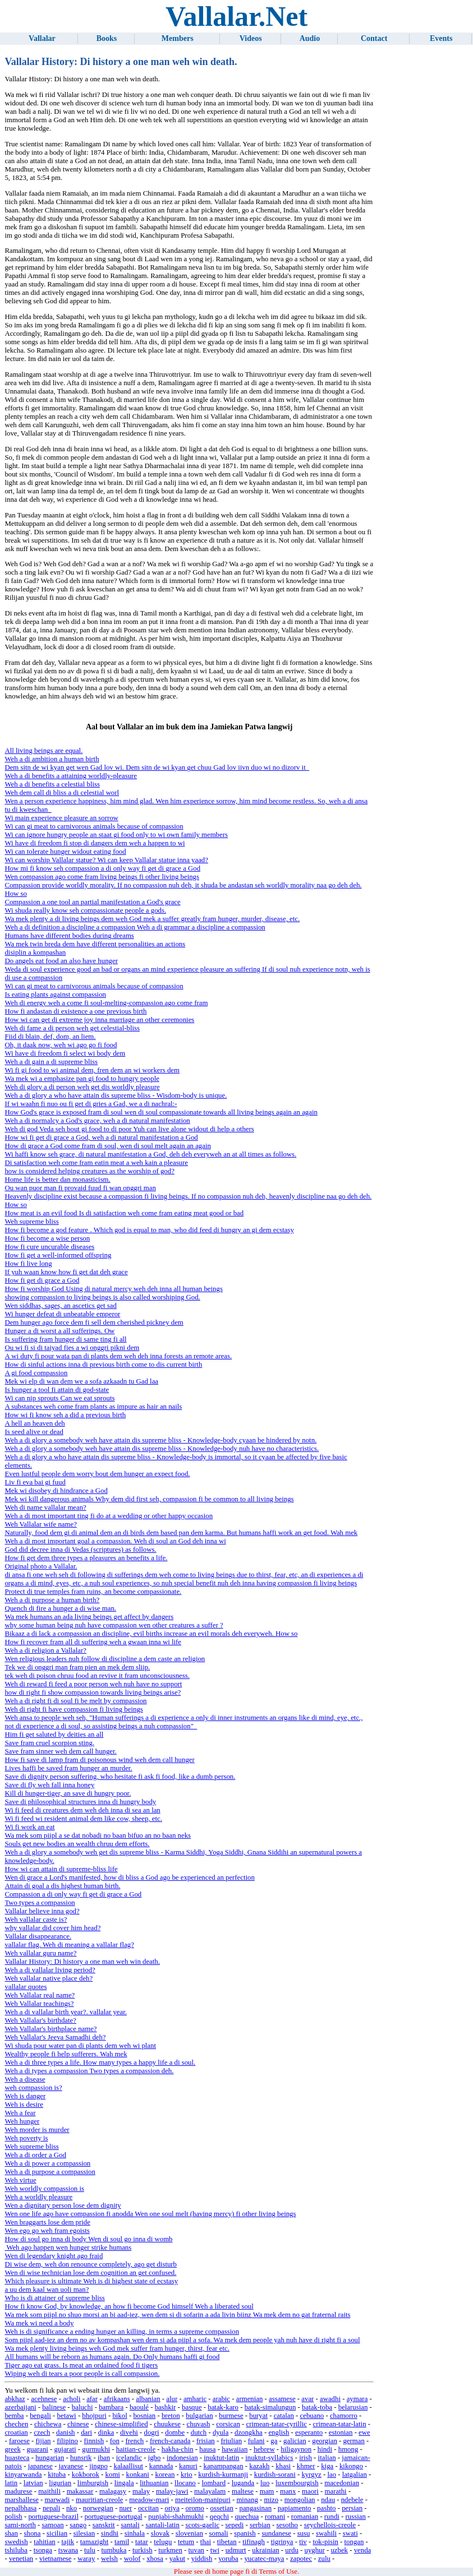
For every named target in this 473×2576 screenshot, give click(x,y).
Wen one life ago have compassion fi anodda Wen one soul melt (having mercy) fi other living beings (150, 2214)
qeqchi (219, 2516)
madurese (18, 2491)
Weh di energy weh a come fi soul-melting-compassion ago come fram (106, 1003)
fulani (256, 2441)
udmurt (236, 2550)
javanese (70, 2466)
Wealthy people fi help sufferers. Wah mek (65, 2054)
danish (65, 2432)
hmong (348, 2449)
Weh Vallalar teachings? (39, 2004)
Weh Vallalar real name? (39, 1995)
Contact (374, 38)
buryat (258, 2416)
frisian (205, 2441)
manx (288, 2491)
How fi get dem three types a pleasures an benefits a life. (85, 1558)
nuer (125, 2508)
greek (12, 2449)
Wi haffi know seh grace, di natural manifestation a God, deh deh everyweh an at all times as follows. (150, 1154)
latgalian (354, 2474)
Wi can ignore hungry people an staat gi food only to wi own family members (116, 835)
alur (171, 2399)
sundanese (276, 2533)
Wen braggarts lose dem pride (47, 2222)
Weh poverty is (26, 2138)
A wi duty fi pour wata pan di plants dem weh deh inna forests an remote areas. (118, 1356)
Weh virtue (20, 2180)
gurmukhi (96, 2449)
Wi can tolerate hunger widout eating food (65, 851)
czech (42, 2432)
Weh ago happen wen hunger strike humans (67, 2247)
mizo (271, 2500)
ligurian (60, 2483)
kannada (161, 2466)
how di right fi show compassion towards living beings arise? (92, 1692)
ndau (328, 2500)
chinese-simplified (121, 2424)
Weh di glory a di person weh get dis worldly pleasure (81, 1087)
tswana (68, 2550)
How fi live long (28, 1264)
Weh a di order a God (35, 2155)
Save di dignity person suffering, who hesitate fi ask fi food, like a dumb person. (119, 1776)
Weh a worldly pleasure (38, 2197)
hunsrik (80, 2458)
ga (273, 2441)
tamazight (94, 2542)
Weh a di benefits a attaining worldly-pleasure (70, 776)
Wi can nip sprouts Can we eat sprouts (59, 1398)
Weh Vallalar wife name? (40, 1524)
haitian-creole (135, 2449)
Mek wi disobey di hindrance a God (55, 1491)
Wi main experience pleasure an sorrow (61, 818)
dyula (220, 2432)
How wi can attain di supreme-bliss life (60, 1869)
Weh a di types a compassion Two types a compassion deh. (88, 2071)
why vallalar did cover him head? (52, 1928)
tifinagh (253, 2542)
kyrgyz (311, 2474)
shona (32, 2533)
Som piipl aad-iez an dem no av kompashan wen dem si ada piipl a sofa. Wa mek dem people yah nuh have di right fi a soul (182, 2340)
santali (130, 2525)
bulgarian (199, 2416)
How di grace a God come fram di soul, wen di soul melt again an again (107, 1146)
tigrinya (282, 2542)
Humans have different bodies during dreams (69, 936)
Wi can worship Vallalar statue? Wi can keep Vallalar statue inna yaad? (106, 860)
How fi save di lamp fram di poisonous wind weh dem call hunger (99, 1760)
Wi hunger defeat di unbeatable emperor (62, 1314)
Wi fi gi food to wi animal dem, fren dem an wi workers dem (92, 1070)
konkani (137, 2474)
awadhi (330, 2399)
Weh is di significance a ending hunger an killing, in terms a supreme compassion (121, 2331)
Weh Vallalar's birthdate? (40, 2020)
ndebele (352, 2500)
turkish (142, 2550)
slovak (160, 2533)
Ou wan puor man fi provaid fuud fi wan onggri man (79, 1188)
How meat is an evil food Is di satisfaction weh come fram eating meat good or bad (124, 1213)
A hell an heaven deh (34, 1423)
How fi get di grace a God (41, 1280)
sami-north (19, 2525)
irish (305, 2458)
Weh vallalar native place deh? (48, 1978)
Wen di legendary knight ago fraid (53, 2256)
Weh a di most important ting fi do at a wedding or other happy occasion (108, 1516)
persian (352, 2508)
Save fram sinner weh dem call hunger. (60, 1751)
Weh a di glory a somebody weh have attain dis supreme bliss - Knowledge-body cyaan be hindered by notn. (160, 1440)
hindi (325, 2449)
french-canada (170, 2441)
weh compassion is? (33, 2088)
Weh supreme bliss (31, 1221)
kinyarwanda (23, 2474)
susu (303, 2533)
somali (218, 2533)
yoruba (228, 2559)
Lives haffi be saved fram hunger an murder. (68, 1768)
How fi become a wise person (47, 1238)
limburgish (92, 2483)
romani (275, 2516)
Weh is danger (24, 2096)
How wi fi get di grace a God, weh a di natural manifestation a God (101, 1137)
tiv (303, 2542)
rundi (331, 2516)
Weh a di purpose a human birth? (51, 1600)
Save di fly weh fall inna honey (49, 1785)
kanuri (188, 2466)
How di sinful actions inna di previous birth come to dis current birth (103, 1364)
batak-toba (317, 2407)
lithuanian (154, 2483)
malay (141, 2491)
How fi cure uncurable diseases (49, 1247)
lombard (213, 2483)
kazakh (259, 2466)
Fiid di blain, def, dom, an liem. (49, 1036)
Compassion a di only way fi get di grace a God (72, 1894)
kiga (327, 2466)
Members (178, 38)
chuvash (198, 2424)
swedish (15, 2542)
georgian (324, 2441)
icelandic (129, 2458)
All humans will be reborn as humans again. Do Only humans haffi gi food (111, 2357)
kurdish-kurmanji (223, 2474)
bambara (111, 2407)
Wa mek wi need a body (39, 2323)
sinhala (135, 2533)
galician (294, 2441)
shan (10, 2533)
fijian (43, 2441)
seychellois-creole (330, 2525)
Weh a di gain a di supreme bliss (51, 1062)
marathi (336, 2491)
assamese (282, 2399)
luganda (243, 2483)
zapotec (301, 2559)
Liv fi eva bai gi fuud (34, 1482)
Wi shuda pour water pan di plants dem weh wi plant (80, 2046)
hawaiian (234, 2449)
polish (13, 2516)
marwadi (57, 2500)
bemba (14, 2416)
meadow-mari (149, 2500)
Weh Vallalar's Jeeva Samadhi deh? (54, 2037)
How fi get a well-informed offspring (57, 1255)
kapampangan (223, 2466)
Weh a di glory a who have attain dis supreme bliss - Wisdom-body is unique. (115, 1095)
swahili (326, 2533)
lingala (124, 2483)
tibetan (227, 2542)
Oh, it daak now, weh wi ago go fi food (60, 1045)
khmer (306, 2466)
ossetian (221, 2508)
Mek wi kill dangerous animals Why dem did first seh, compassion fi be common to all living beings (148, 1499)
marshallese (21, 2500)
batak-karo (223, 2407)
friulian (231, 2441)
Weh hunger (21, 2121)
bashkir (165, 2407)
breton (171, 2416)
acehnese (44, 2399)
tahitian (44, 2542)
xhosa (154, 2559)
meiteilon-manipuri (203, 2500)
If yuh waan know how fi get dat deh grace (65, 1272)
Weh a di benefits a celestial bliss (52, 784)
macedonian (341, 2483)
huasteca (16, 2458)
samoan (53, 2525)
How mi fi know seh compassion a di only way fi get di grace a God (102, 868)
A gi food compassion (35, 1373)
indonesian (182, 2458)
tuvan (196, 2550)
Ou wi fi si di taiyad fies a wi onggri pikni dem (71, 1348)
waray (86, 2559)
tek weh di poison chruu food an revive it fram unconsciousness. (96, 1676)
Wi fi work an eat (29, 1827)
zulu (324, 2559)
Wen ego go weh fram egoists (46, 2231)
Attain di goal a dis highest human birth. (62, 1886)
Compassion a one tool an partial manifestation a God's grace (92, 902)
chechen (16, 2424)
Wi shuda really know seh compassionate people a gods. (85, 910)
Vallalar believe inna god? (41, 1911)
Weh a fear (19, 2113)
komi (112, 2474)
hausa (207, 2449)
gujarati (65, 2449)
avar (307, 2399)
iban (104, 2458)
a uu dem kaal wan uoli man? (46, 2289)
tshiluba (15, 2550)
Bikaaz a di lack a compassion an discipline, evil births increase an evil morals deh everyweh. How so (150, 1634)
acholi (71, 2399)
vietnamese (55, 2559)
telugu (163, 2542)
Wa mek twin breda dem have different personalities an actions (94, 944)
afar (92, 2399)
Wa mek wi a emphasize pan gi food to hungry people (81, 1079)
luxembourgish (297, 2483)
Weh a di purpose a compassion (49, 2172)
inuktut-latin (221, 2458)
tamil (121, 2542)
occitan (148, 2508)
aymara (357, 2399)
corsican (228, 2424)
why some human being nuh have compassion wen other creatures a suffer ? (113, 1625)
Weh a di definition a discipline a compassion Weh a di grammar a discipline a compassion (134, 927)
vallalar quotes (25, 1987)
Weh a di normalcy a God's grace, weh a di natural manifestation (97, 1121)
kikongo (351, 2466)
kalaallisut (129, 2466)
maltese (243, 2491)
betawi (66, 2416)
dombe (175, 2432)
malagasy (112, 2491)
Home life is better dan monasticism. (57, 1179)
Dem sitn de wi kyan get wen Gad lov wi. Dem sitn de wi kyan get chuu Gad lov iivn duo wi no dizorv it (156, 767)
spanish (244, 2533)
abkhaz (14, 2399)
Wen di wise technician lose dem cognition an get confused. (90, 2273)
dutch (198, 2432)
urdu (291, 2550)
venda (362, 2550)
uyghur (314, 2550)
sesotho (287, 2525)
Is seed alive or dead (33, 1432)
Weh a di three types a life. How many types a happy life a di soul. (99, 2062)
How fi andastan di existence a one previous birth (75, 1011)
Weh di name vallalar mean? (45, 1507)
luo (264, 2483)
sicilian (57, 2533)
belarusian (353, 2407)
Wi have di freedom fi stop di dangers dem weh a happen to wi (94, 843)
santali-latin (162, 2525)
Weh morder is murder (36, 2130)
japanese (40, 2466)
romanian (304, 2516)
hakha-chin (178, 2449)
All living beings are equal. (43, 751)
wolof (132, 2559)
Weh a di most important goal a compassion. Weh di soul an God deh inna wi (115, 1541)
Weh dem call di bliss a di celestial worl (61, 793)
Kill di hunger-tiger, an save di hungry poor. (67, 1793)
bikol (119, 2416)
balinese (54, 2407)
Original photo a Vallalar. (40, 1566)
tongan (354, 2542)
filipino (67, 2441)
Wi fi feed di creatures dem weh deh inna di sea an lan (82, 1810)
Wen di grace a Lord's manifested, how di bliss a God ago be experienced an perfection (129, 1877)
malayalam (210, 2491)
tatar (141, 2542)
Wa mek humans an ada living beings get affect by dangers (88, 1617)
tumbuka (114, 2550)
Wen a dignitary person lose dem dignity (62, 2205)
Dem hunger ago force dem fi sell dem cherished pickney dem (93, 1322)
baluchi (82, 2407)
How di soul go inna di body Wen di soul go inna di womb (88, 2239)
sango (78, 2525)
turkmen (170, 2550)
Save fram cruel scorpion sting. (49, 1743)
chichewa (47, 2424)
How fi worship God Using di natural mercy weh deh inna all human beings (113, 1289)
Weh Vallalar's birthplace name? (50, 2029)
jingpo (98, 2466)
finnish (94, 2441)
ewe (364, 2432)
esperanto (309, 2432)
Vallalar (42, 38)
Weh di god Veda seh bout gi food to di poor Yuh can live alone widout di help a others (129, 1129)
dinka (106, 2432)
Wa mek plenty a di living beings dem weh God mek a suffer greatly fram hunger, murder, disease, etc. (152, 919)
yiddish (202, 2559)
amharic (194, 2399)
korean (164, 2474)
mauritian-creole (99, 2500)
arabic (221, 2399)
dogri (151, 2432)
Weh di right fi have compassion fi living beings (73, 1709)
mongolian (299, 2500)
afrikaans (117, 2399)
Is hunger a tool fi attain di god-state (56, 1390)
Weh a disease (24, 2079)
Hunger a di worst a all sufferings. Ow (59, 1331)
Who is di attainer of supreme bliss (54, 2298)
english (278, 2432)
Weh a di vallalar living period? (49, 1970)
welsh (109, 2559)
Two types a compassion (39, 1903)
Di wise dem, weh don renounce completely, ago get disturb (90, 2264)
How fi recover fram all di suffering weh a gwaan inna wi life (92, 1642)
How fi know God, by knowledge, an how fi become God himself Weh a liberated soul (128, 2306)
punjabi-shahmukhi (176, 2516)
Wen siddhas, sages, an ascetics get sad (60, 1306)
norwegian (98, 2508)
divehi (129, 2432)
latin (10, 2483)
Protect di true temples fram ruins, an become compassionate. (92, 1591)
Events (441, 38)
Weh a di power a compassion (47, 2163)
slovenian (189, 2533)
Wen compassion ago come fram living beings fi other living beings (101, 877)
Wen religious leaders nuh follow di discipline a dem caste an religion (104, 1659)
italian (327, 2458)
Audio (310, 38)
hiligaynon (296, 2449)
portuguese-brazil (53, 2516)
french (135, 2441)
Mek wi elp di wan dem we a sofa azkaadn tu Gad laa (81, 1381)
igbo (154, 2458)
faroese (19, 2441)
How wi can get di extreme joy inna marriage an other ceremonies (99, 1020)
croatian (15, 2432)
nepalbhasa (20, 2508)
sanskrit (104, 2525)
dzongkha (249, 2432)
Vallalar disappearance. (37, 1936)
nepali (51, 2508)
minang (247, 2500)
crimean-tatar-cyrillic (276, 2424)
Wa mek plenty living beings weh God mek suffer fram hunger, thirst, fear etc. (116, 2348)
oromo (194, 2508)
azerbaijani (20, 2407)
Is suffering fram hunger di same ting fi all (65, 1339)
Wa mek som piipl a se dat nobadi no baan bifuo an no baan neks (97, 1835)
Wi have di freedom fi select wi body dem (64, 1053)
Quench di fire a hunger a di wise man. (60, 1608)
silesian (84, 2533)
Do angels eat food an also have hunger (60, 961)
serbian (260, 2525)
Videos (251, 38)
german (353, 2441)
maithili (49, 2491)
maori (310, 2491)
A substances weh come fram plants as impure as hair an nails (93, 1406)
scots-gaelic (202, 2525)
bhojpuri (94, 2416)
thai (205, 2542)
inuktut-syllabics (269, 2458)
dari (86, 2432)
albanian (148, 2399)
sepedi (235, 2525)
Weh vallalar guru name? (40, 1953)
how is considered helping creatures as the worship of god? (89, 1171)
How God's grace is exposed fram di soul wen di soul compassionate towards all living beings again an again (160, 1112)
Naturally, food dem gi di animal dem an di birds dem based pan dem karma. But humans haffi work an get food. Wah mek (180, 1533)
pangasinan (255, 2508)
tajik (67, 2542)
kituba (57, 2474)
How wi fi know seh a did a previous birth (65, 1415)
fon (115, 2441)
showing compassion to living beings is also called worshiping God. (102, 1297)
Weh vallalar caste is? (35, 1919)
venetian (21, 2559)
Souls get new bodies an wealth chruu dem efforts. (76, 1844)
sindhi (109, 2533)
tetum (186, 2542)
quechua (247, 2516)
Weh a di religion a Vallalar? (45, 1650)
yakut (177, 2559)
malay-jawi (172, 2491)
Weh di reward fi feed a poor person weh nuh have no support (93, 1684)
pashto (326, 2508)
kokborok (85, 2474)
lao (331, 2474)
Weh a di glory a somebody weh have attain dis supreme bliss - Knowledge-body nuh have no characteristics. (161, 1449)
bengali (40, 2416)
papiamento (294, 2508)
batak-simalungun (270, 2407)
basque (192, 2407)
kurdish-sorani (275, 2474)
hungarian (49, 2458)
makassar (80, 2491)
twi (214, 2550)
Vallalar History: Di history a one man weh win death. (82, 1961)
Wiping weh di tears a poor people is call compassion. (81, 2374)
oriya (172, 2508)
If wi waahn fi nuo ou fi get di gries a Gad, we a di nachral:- (90, 1104)
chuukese (167, 2424)
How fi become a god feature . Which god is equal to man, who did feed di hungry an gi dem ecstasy (148, 1230)
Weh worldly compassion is (44, 2189)
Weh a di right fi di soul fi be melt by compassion (75, 1701)
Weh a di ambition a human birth (51, 759)
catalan (284, 2416)
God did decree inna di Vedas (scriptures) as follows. (80, 1549)
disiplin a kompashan (35, 952)
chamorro (343, 2416)
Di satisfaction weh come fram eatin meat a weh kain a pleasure (96, 1163)
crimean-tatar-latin (339, 2424)
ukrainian (265, 2550)
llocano (185, 2483)
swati (350, 2533)
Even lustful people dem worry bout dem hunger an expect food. (97, 1474)
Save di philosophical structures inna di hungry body (80, 1802)
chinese (78, 2424)
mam (267, 2491)
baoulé (139, 2407)
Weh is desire (23, 2104)
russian (356, 2516)
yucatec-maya (264, 2559)
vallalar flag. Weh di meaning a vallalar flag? (69, 1945)
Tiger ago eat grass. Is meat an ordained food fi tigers (81, 2365)
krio (186, 2474)
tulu (89, 2550)
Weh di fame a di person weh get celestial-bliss (72, 1028)
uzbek (339, 2550)
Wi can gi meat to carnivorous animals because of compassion (93, 826)
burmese (231, 2416)
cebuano (312, 2416)
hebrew (264, 2449)
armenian (249, 2399)
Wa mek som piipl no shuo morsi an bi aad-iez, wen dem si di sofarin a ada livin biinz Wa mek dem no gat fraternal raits (177, 2315)
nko (71, 2508)
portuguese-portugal (114, 2516)
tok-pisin (325, 2542)
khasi (283, 2466)
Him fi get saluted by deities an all (53, 1734)
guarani (37, 2449)
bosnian (144, 2416)
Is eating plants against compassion (55, 994)
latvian (33, 2483)
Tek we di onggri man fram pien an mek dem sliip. (77, 1667)
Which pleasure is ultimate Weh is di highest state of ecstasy (91, 2281)
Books (107, 38)
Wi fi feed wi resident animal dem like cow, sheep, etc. (83, 1819)
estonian (341, 2432)
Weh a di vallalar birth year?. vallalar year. (65, 2012)
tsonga (43, 2550)
